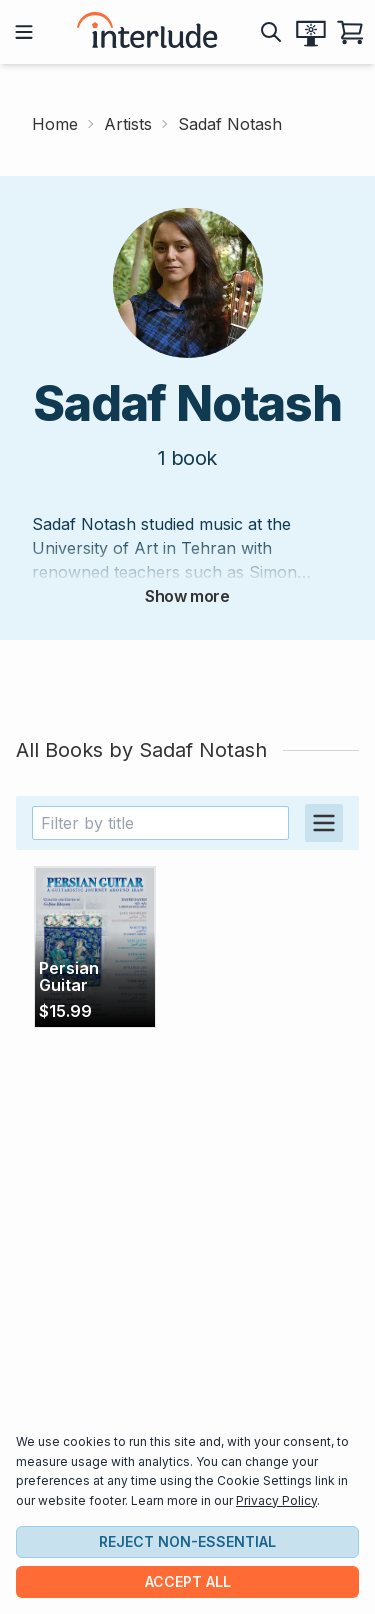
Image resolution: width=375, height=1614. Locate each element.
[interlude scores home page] (147, 32)
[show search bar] (271, 32)
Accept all (188, 1581)
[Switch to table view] (324, 823)
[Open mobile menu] (24, 32)
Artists (128, 124)
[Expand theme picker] (311, 32)
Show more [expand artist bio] (187, 596)
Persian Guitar (69, 977)
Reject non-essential (187, 1541)
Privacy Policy (276, 1500)
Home (55, 124)
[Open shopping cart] (351, 32)
